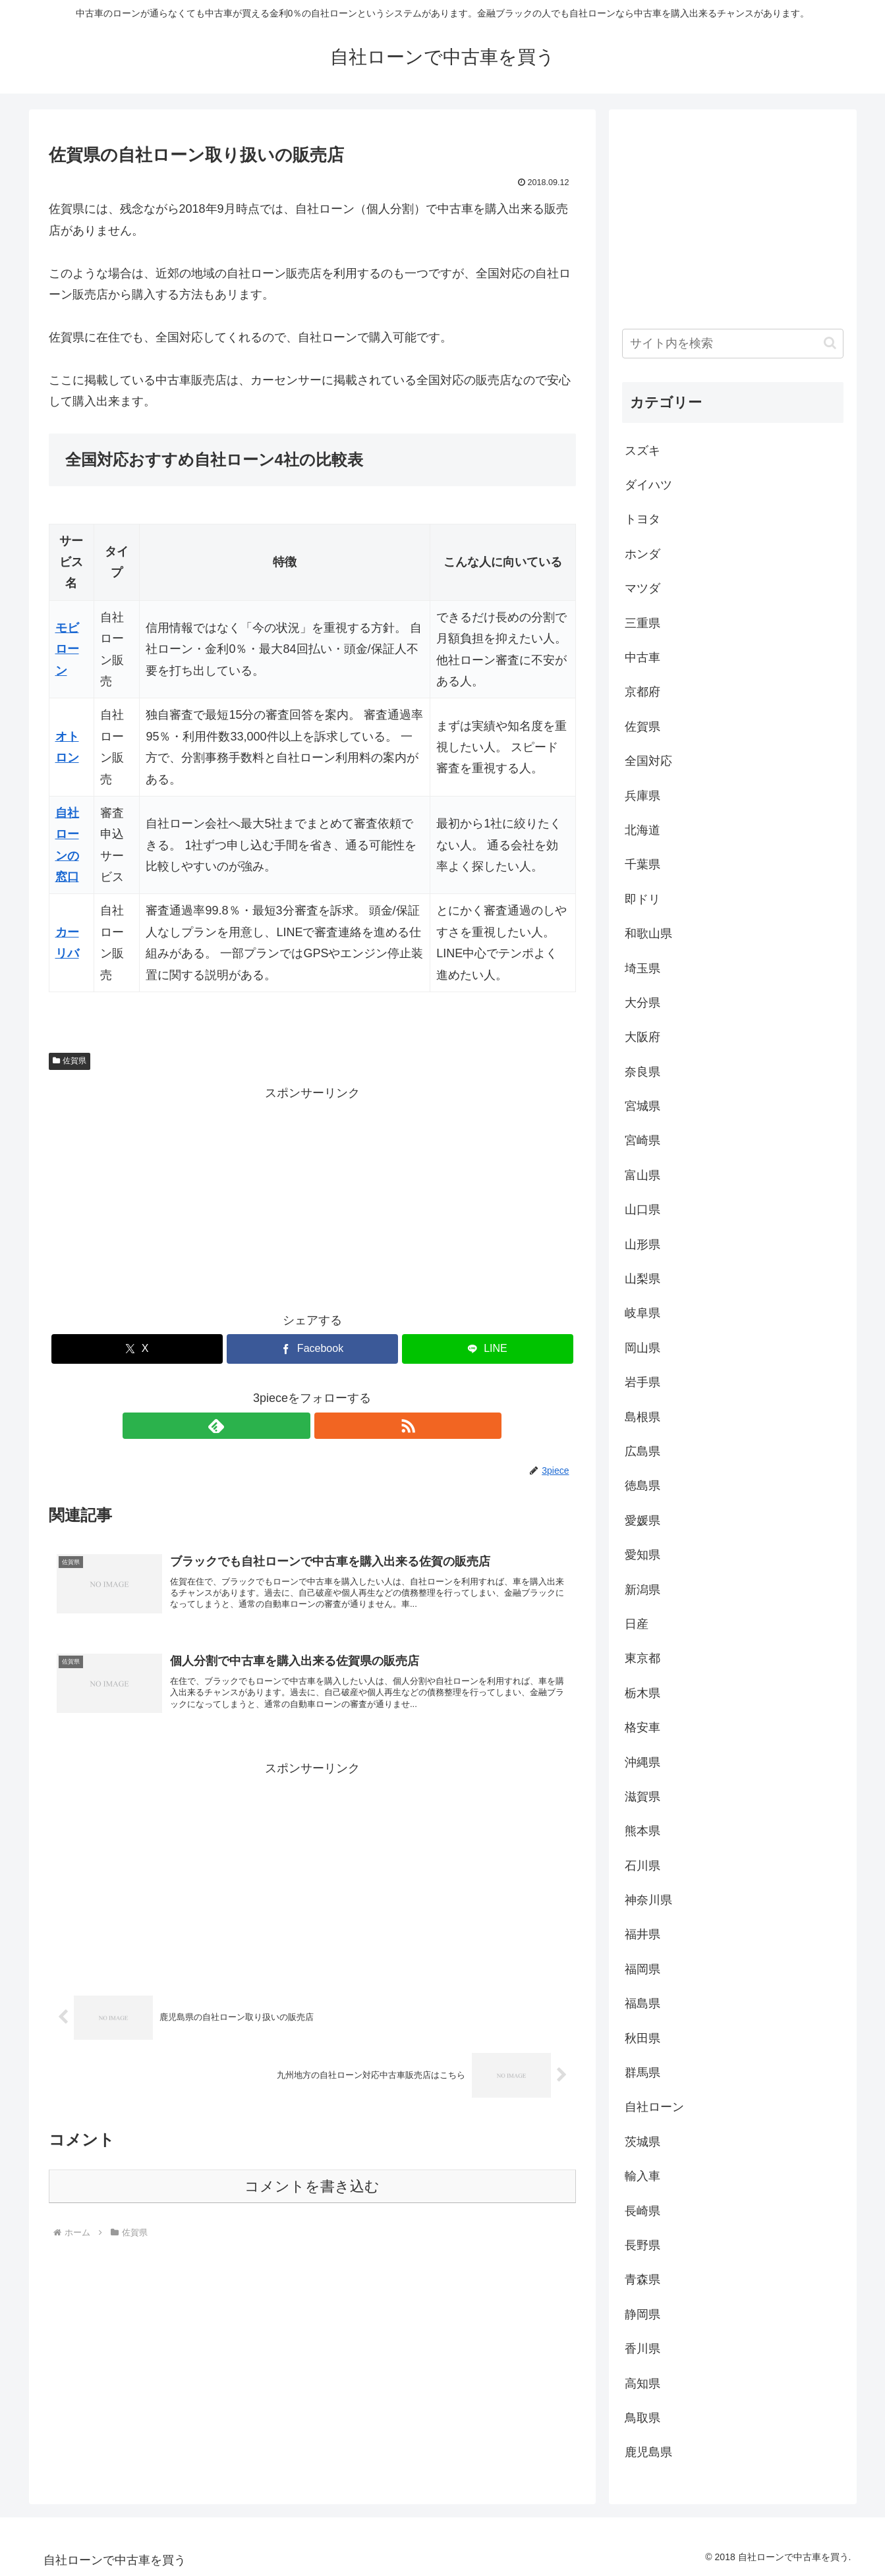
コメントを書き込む (312, 2195)
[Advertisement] (312, 1196)
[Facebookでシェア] (312, 1349)
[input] (732, 343)
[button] (830, 342)
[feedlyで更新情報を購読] (297, 1426)
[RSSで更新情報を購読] (327, 1426)
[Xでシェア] (137, 1349)
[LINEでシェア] (487, 1349)
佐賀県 (70, 1060)
